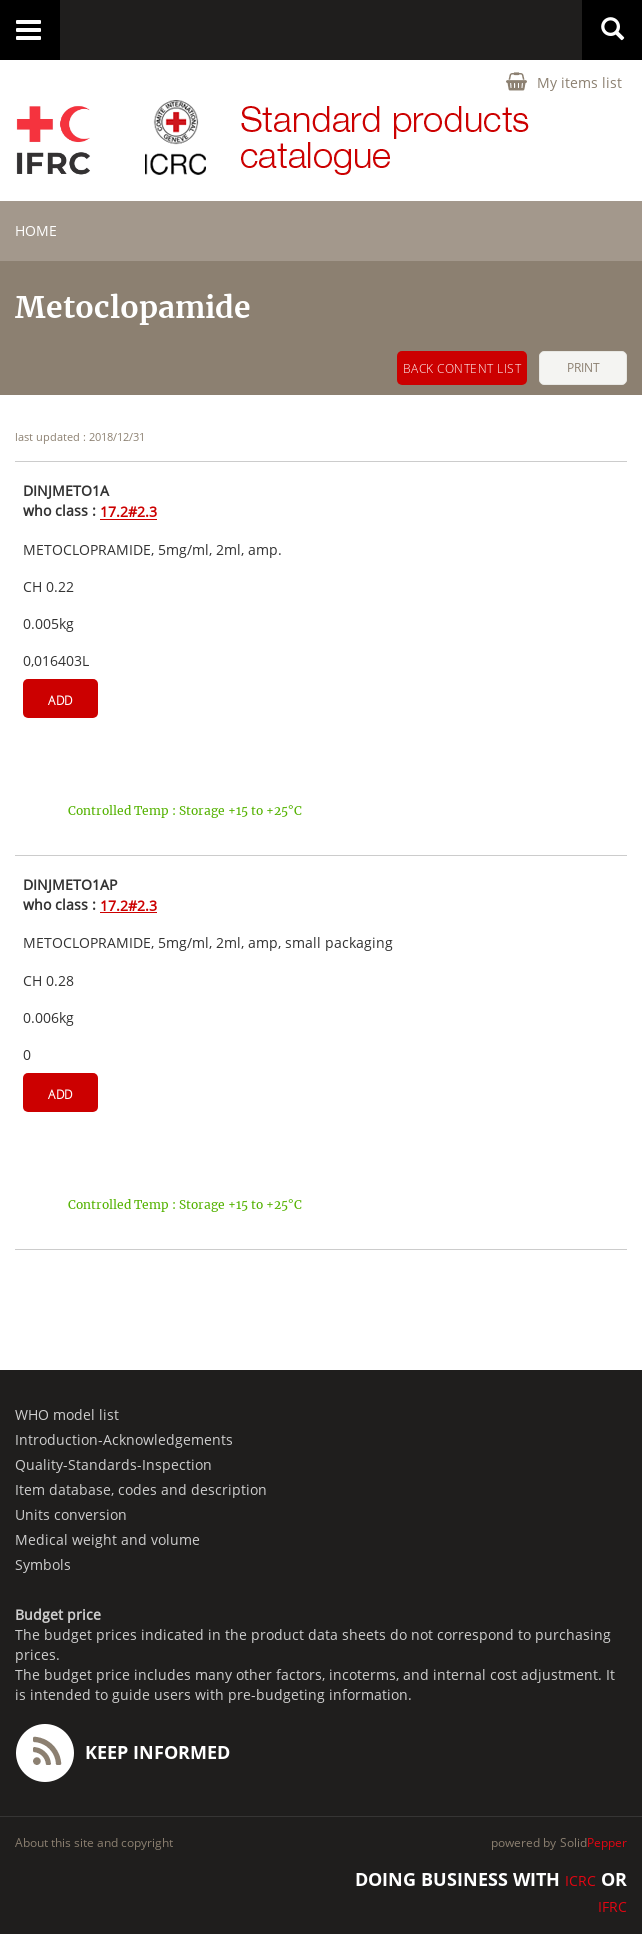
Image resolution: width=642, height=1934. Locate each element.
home (36, 230)
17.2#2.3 (128, 512)
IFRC (612, 1906)
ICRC (580, 1880)
